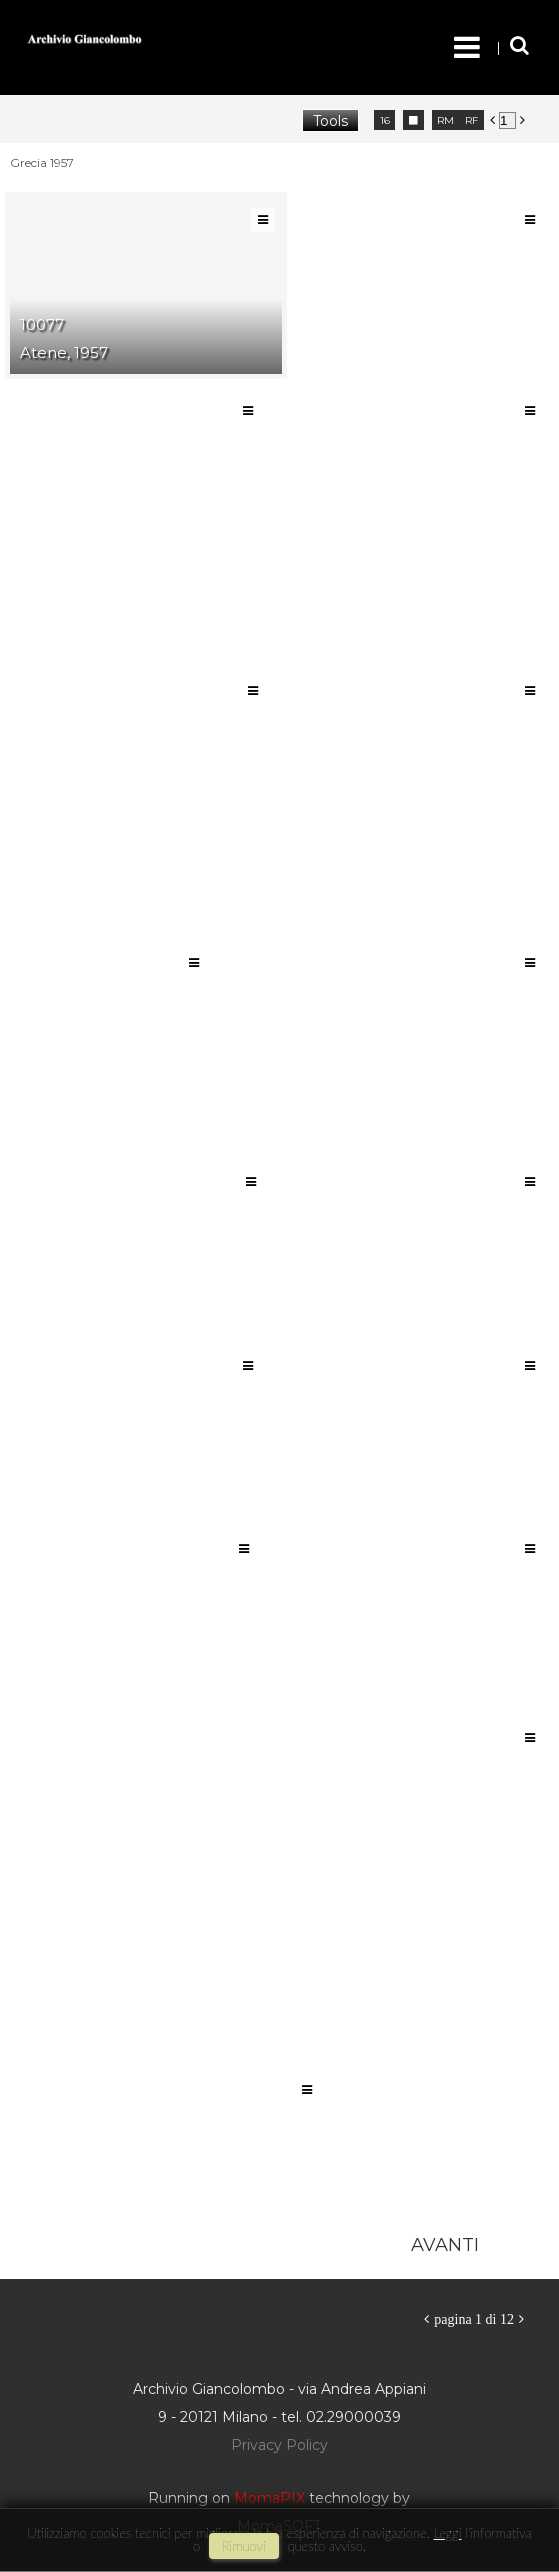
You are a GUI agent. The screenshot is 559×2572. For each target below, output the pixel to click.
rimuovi (244, 2546)
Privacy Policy (279, 2445)
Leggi (447, 2533)
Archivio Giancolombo (136, 40)
